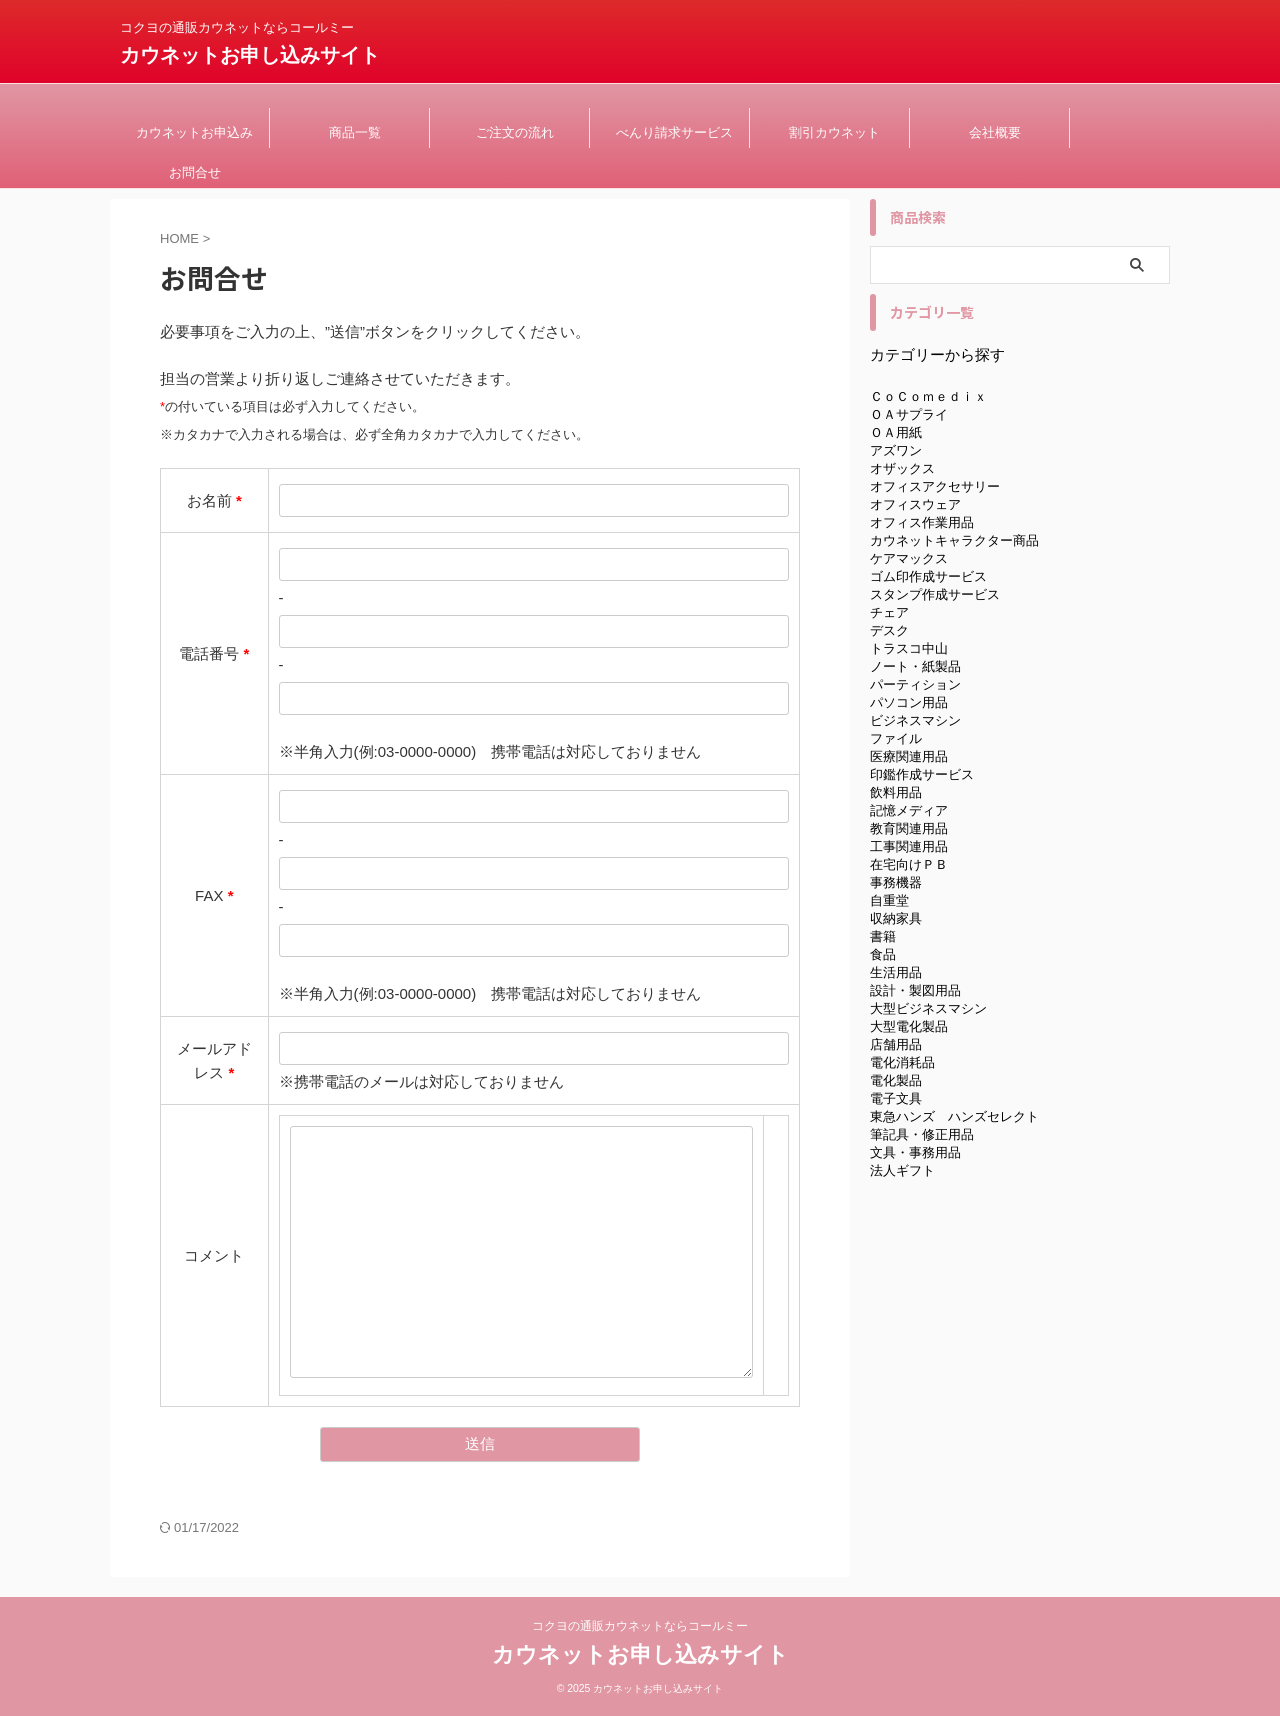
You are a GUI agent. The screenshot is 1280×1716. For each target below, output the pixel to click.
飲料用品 (896, 792)
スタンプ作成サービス (935, 594)
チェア (889, 612)
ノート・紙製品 (915, 666)
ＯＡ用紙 (896, 432)
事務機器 (896, 882)
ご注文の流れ (515, 132)
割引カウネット (834, 132)
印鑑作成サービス (922, 774)
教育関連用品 (909, 828)
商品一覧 (355, 132)
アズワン (896, 450)
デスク (889, 630)
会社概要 (995, 132)
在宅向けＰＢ (909, 864)
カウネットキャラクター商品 (954, 540)
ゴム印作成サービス (928, 576)
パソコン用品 (909, 702)
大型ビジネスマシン (928, 1008)
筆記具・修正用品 (922, 1134)
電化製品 (896, 1080)
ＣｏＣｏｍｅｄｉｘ (928, 396)
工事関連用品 (909, 846)
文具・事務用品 (915, 1152)
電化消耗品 (902, 1062)
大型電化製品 (909, 1026)
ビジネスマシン (915, 720)
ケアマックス (909, 558)
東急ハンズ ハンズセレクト (954, 1116)
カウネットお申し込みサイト (250, 55)
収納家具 (896, 918)
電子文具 (896, 1098)
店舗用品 (896, 1044)
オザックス (902, 468)
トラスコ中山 (909, 648)
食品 (883, 954)
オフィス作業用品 (922, 522)
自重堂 (889, 900)
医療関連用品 (909, 756)
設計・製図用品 (915, 990)
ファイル (896, 738)
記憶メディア (909, 810)
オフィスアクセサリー (935, 486)
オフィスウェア (915, 504)
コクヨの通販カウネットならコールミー (640, 1626)
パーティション (915, 684)
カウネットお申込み (194, 132)
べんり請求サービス (674, 132)
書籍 (883, 936)
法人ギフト (902, 1170)
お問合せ (195, 172)
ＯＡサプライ (909, 414)
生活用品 (896, 972)
